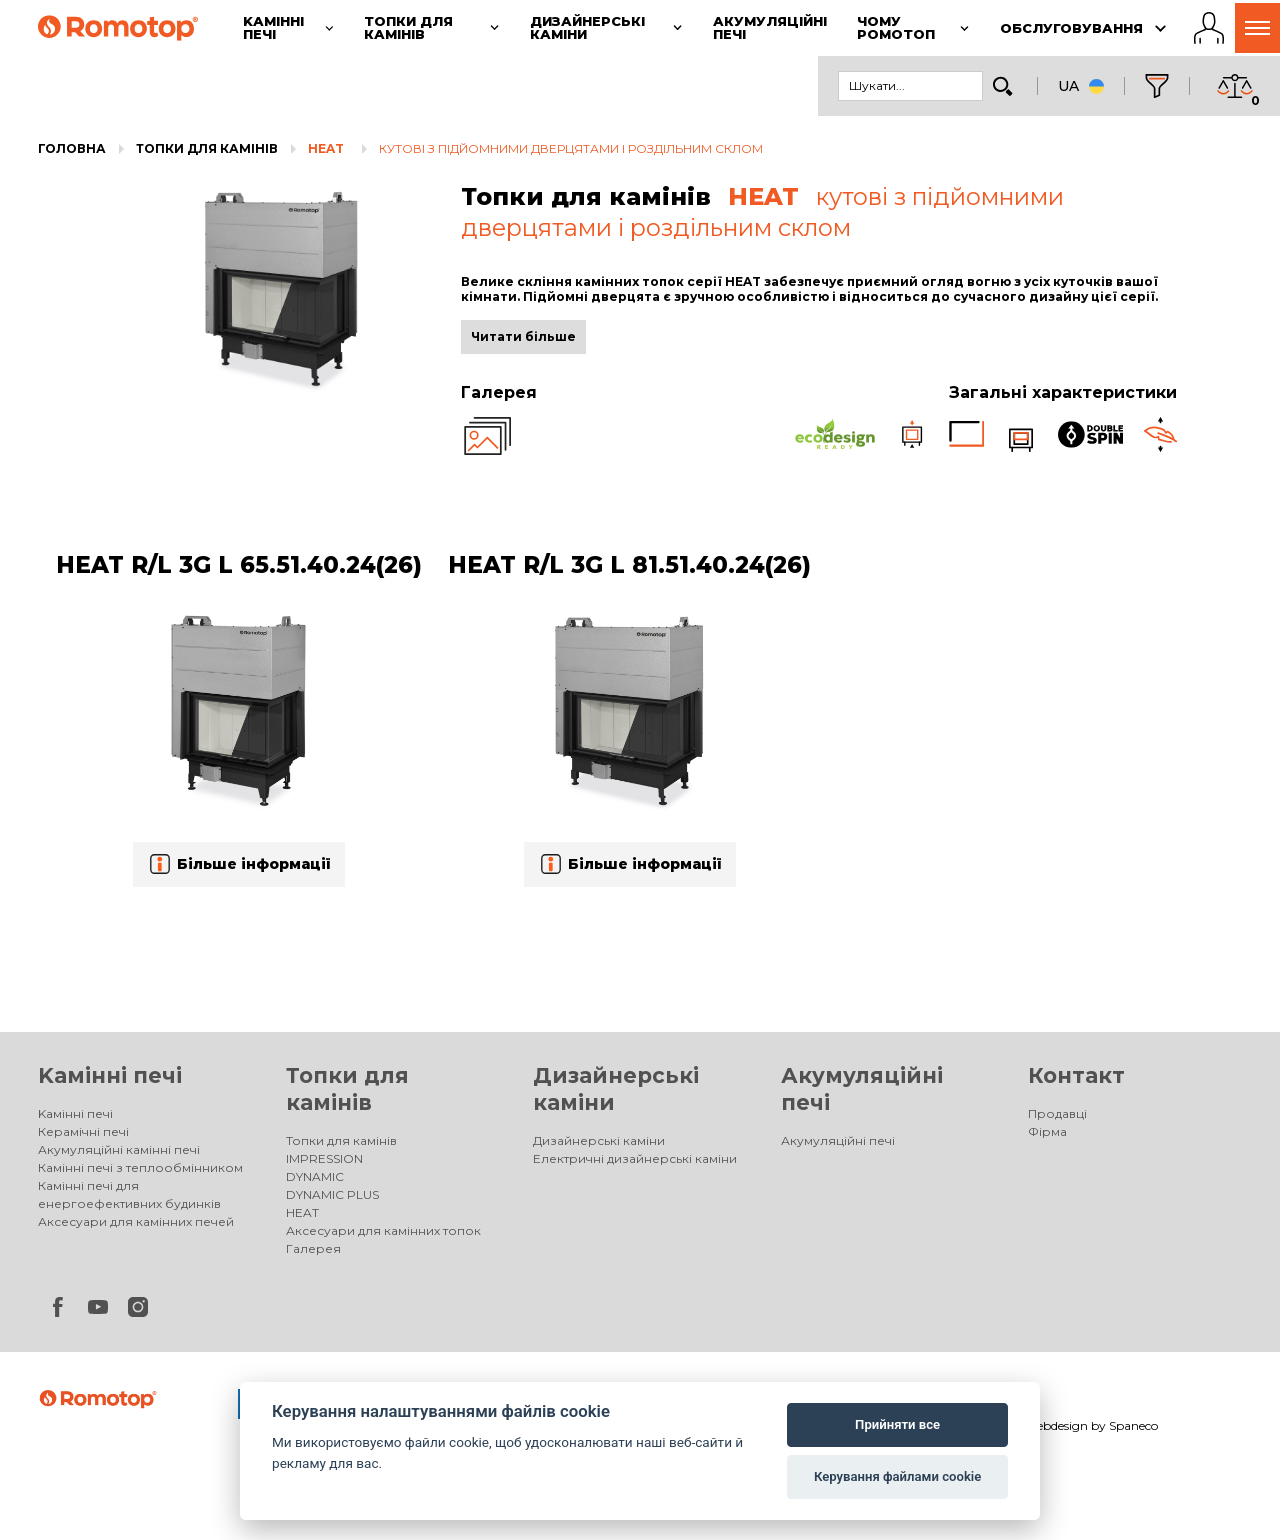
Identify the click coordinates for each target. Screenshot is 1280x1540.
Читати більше (523, 336)
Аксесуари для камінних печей (136, 1221)
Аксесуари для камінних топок (383, 1230)
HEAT (326, 148)
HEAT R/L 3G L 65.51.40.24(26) (239, 565)
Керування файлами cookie (897, 1476)
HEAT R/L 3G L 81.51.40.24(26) (629, 565)
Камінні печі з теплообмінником (140, 1167)
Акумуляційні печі (838, 1140)
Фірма (1047, 1131)
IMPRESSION (324, 1158)
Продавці (1057, 1113)
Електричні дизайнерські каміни (635, 1158)
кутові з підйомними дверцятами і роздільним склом (571, 148)
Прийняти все (897, 1424)
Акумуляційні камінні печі (119, 1149)
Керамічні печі (83, 1131)
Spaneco (1133, 1425)
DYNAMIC (315, 1176)
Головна (72, 148)
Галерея (313, 1248)
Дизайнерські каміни (599, 1140)
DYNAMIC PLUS (332, 1194)
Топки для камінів (207, 148)
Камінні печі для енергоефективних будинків (129, 1194)
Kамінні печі (110, 1075)
